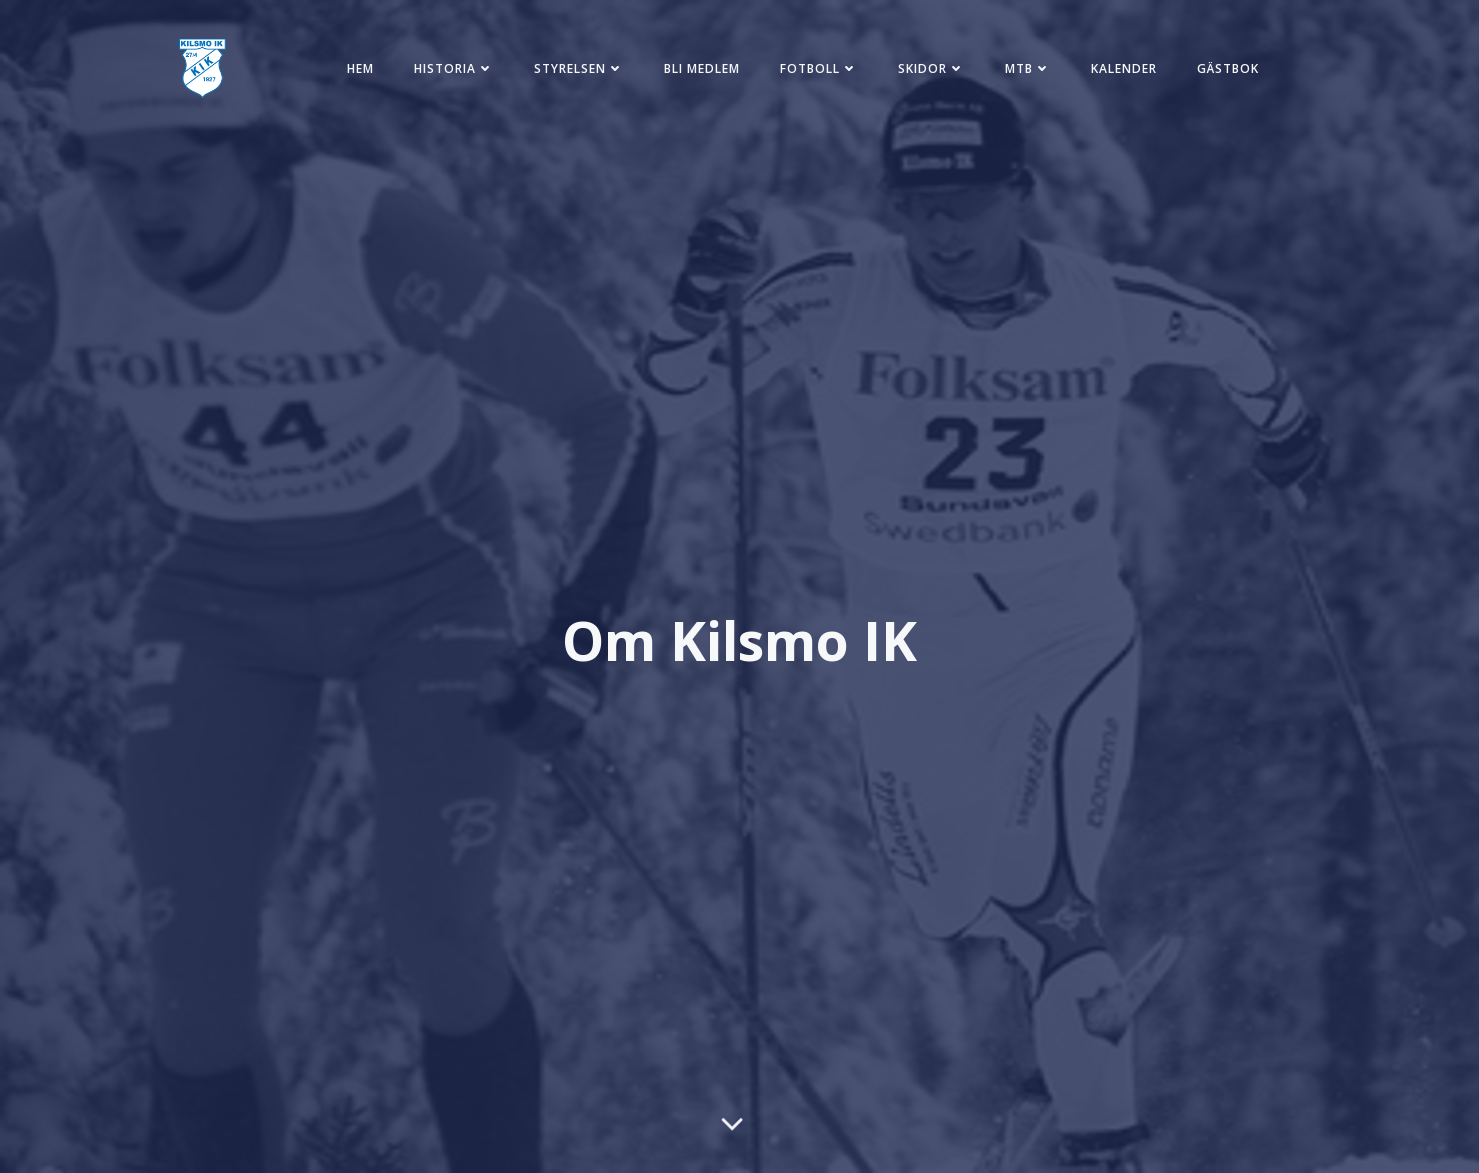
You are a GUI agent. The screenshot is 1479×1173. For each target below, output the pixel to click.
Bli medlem (702, 68)
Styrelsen (579, 68)
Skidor (931, 68)
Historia (454, 68)
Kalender (1124, 68)
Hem (360, 68)
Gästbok (1228, 68)
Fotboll (819, 68)
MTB (1028, 68)
